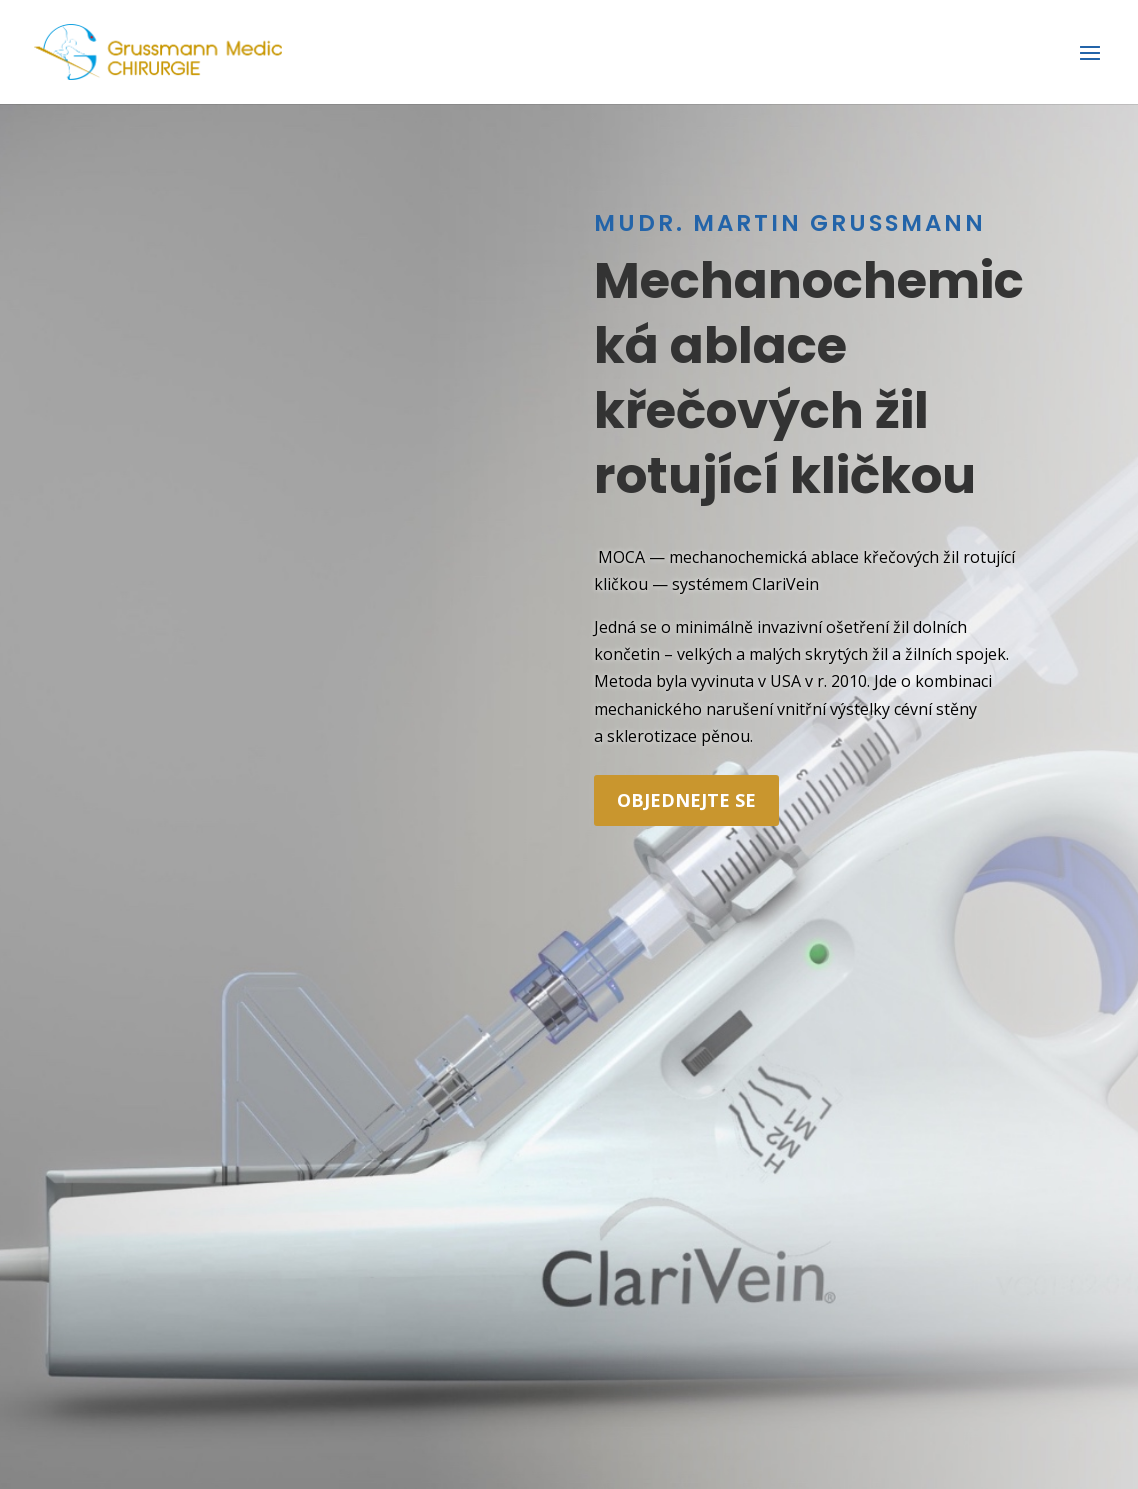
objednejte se (686, 800)
